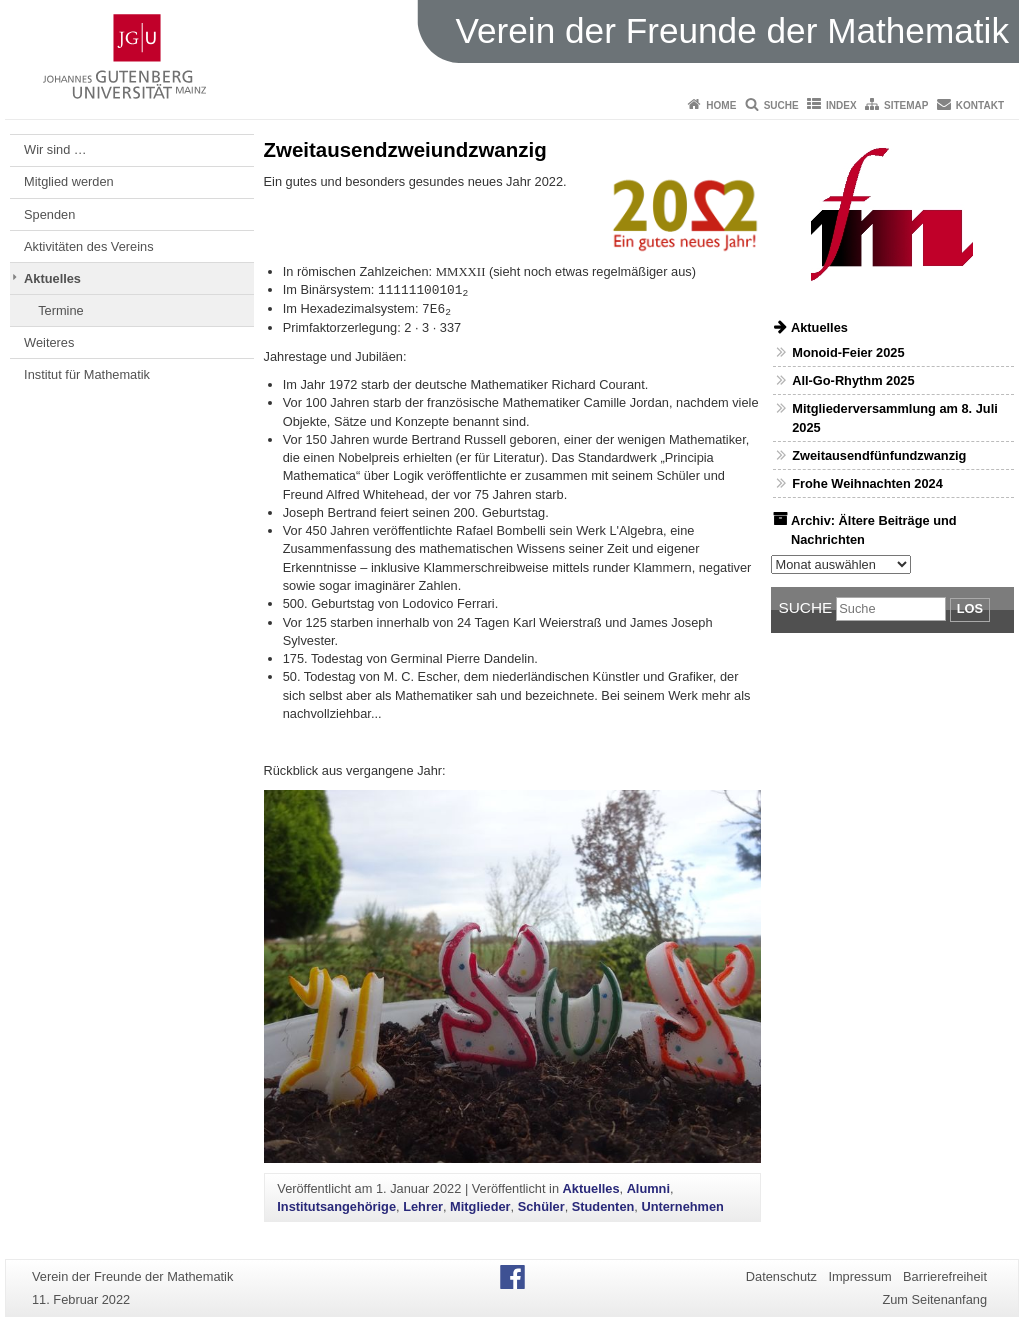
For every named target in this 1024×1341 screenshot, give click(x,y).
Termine (61, 310)
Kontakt (980, 105)
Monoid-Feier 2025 (848, 352)
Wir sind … (55, 149)
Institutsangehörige (336, 1206)
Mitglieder (480, 1206)
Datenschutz (781, 1276)
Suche (781, 105)
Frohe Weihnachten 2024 (867, 483)
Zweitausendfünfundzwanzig (879, 455)
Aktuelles (52, 278)
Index (841, 105)
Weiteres (49, 342)
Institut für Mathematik (87, 374)
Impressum (859, 1276)
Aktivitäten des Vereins (88, 246)
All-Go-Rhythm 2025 (853, 380)
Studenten (603, 1206)
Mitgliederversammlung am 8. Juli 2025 (895, 418)
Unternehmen (682, 1206)
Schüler (541, 1206)
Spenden (49, 214)
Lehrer (423, 1206)
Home (721, 105)
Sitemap (906, 105)
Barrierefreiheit (945, 1276)
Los (970, 608)
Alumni (648, 1188)
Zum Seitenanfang (934, 1299)
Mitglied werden (69, 181)
